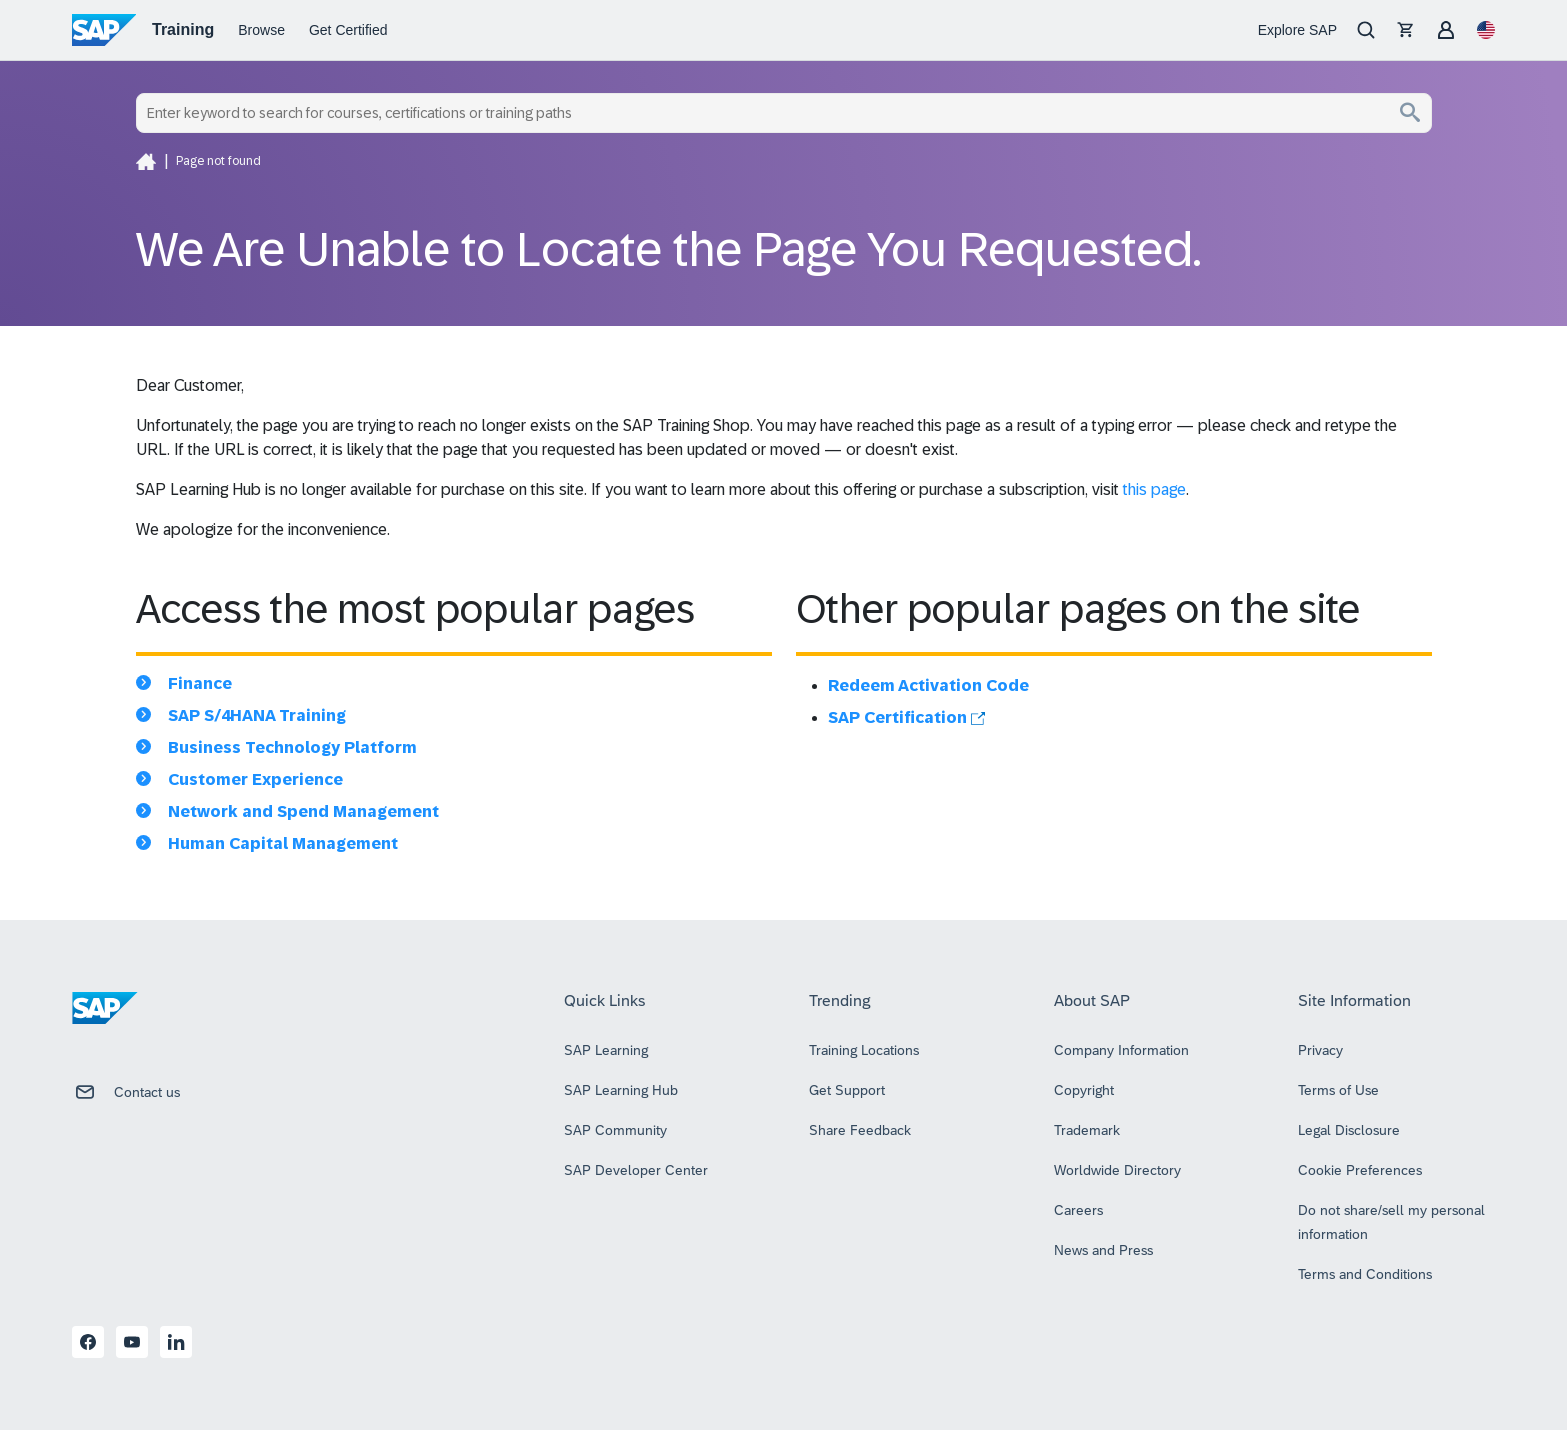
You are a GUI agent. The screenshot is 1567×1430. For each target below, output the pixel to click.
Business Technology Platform (292, 747)
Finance (200, 683)
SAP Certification (906, 717)
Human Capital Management (283, 843)
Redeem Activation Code (928, 685)
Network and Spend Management (303, 811)
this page (1154, 489)
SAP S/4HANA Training (257, 715)
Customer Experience (255, 779)
